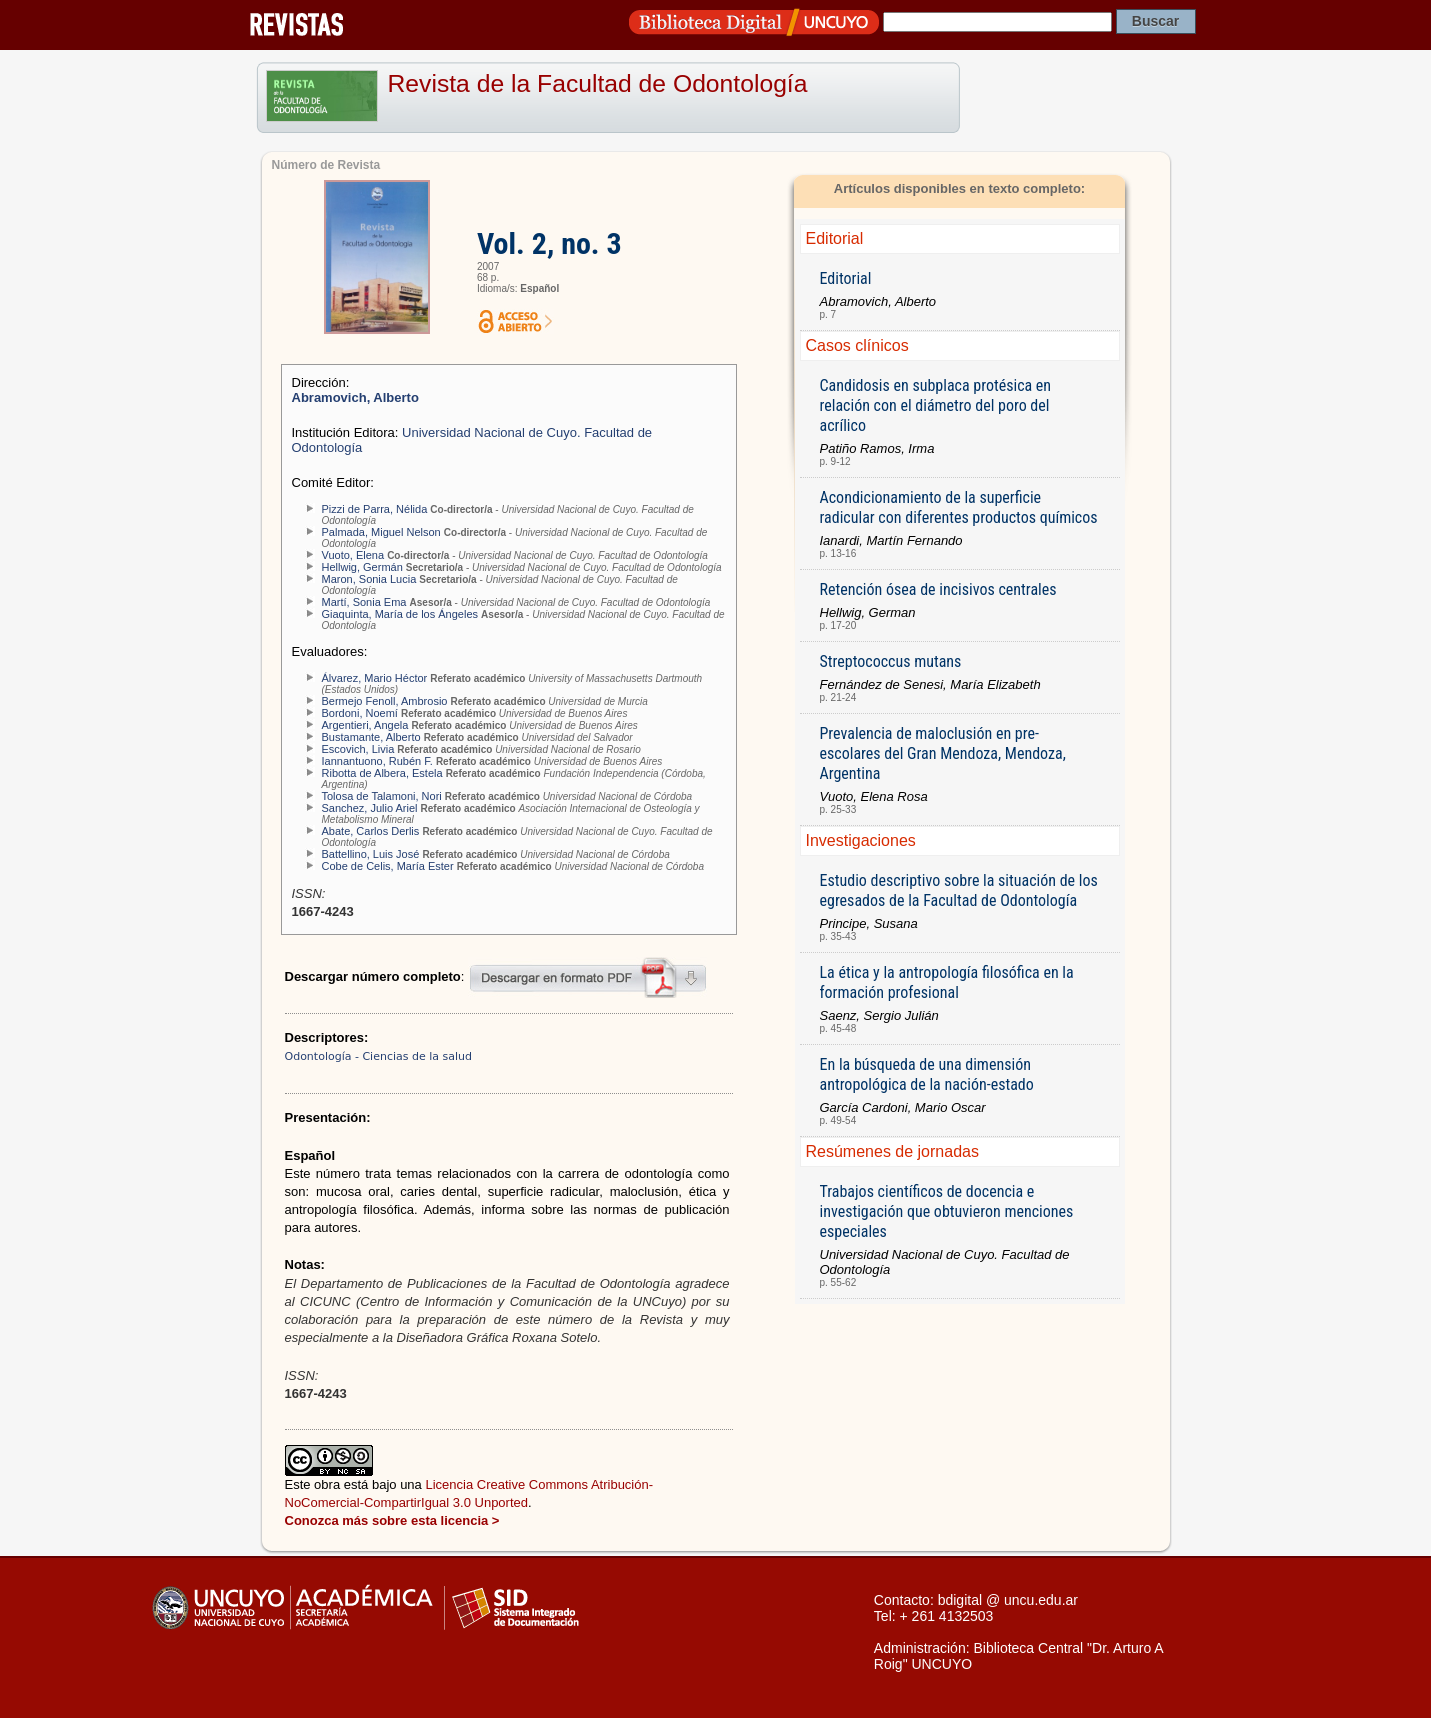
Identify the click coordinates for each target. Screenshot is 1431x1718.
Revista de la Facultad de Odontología (598, 83)
